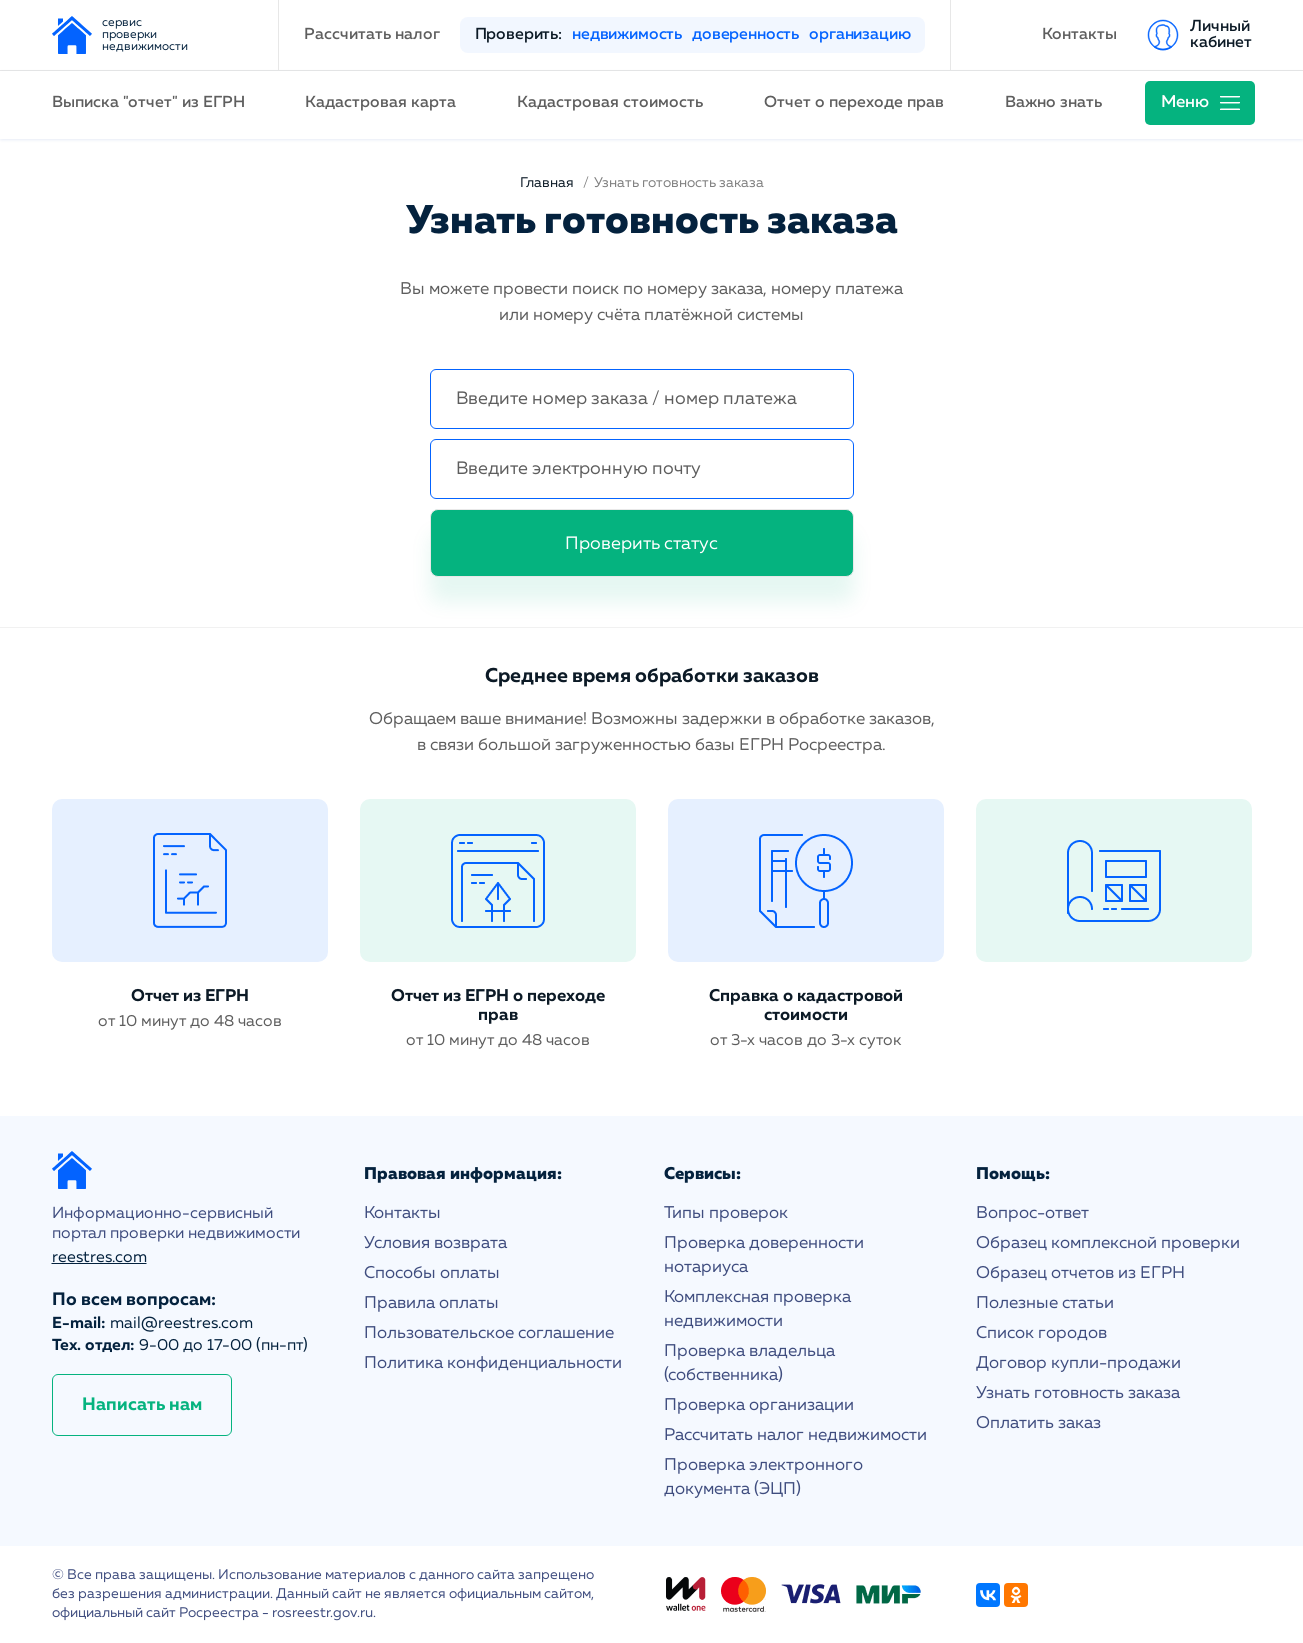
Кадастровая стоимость (610, 103)
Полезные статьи (1045, 1303)
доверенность (745, 35)
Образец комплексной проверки (1108, 1243)
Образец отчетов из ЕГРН (1080, 1273)
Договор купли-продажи (1078, 1363)
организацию (859, 35)
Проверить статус (641, 544)
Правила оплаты (431, 1303)
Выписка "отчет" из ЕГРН (148, 103)
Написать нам (142, 1405)
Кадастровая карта (380, 103)
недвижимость (627, 35)
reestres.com (99, 1258)
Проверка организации (759, 1405)
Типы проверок (726, 1213)
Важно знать (1053, 103)
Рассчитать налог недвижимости (795, 1435)
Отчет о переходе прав (854, 103)
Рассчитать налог (372, 35)
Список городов (1041, 1333)
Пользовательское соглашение (489, 1333)
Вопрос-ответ (1032, 1213)
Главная (547, 183)
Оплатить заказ (1038, 1423)
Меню (1185, 102)
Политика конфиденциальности (493, 1363)
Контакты (1079, 35)
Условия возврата (435, 1243)
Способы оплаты (432, 1273)
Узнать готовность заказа (1078, 1393)
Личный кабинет (1221, 35)
